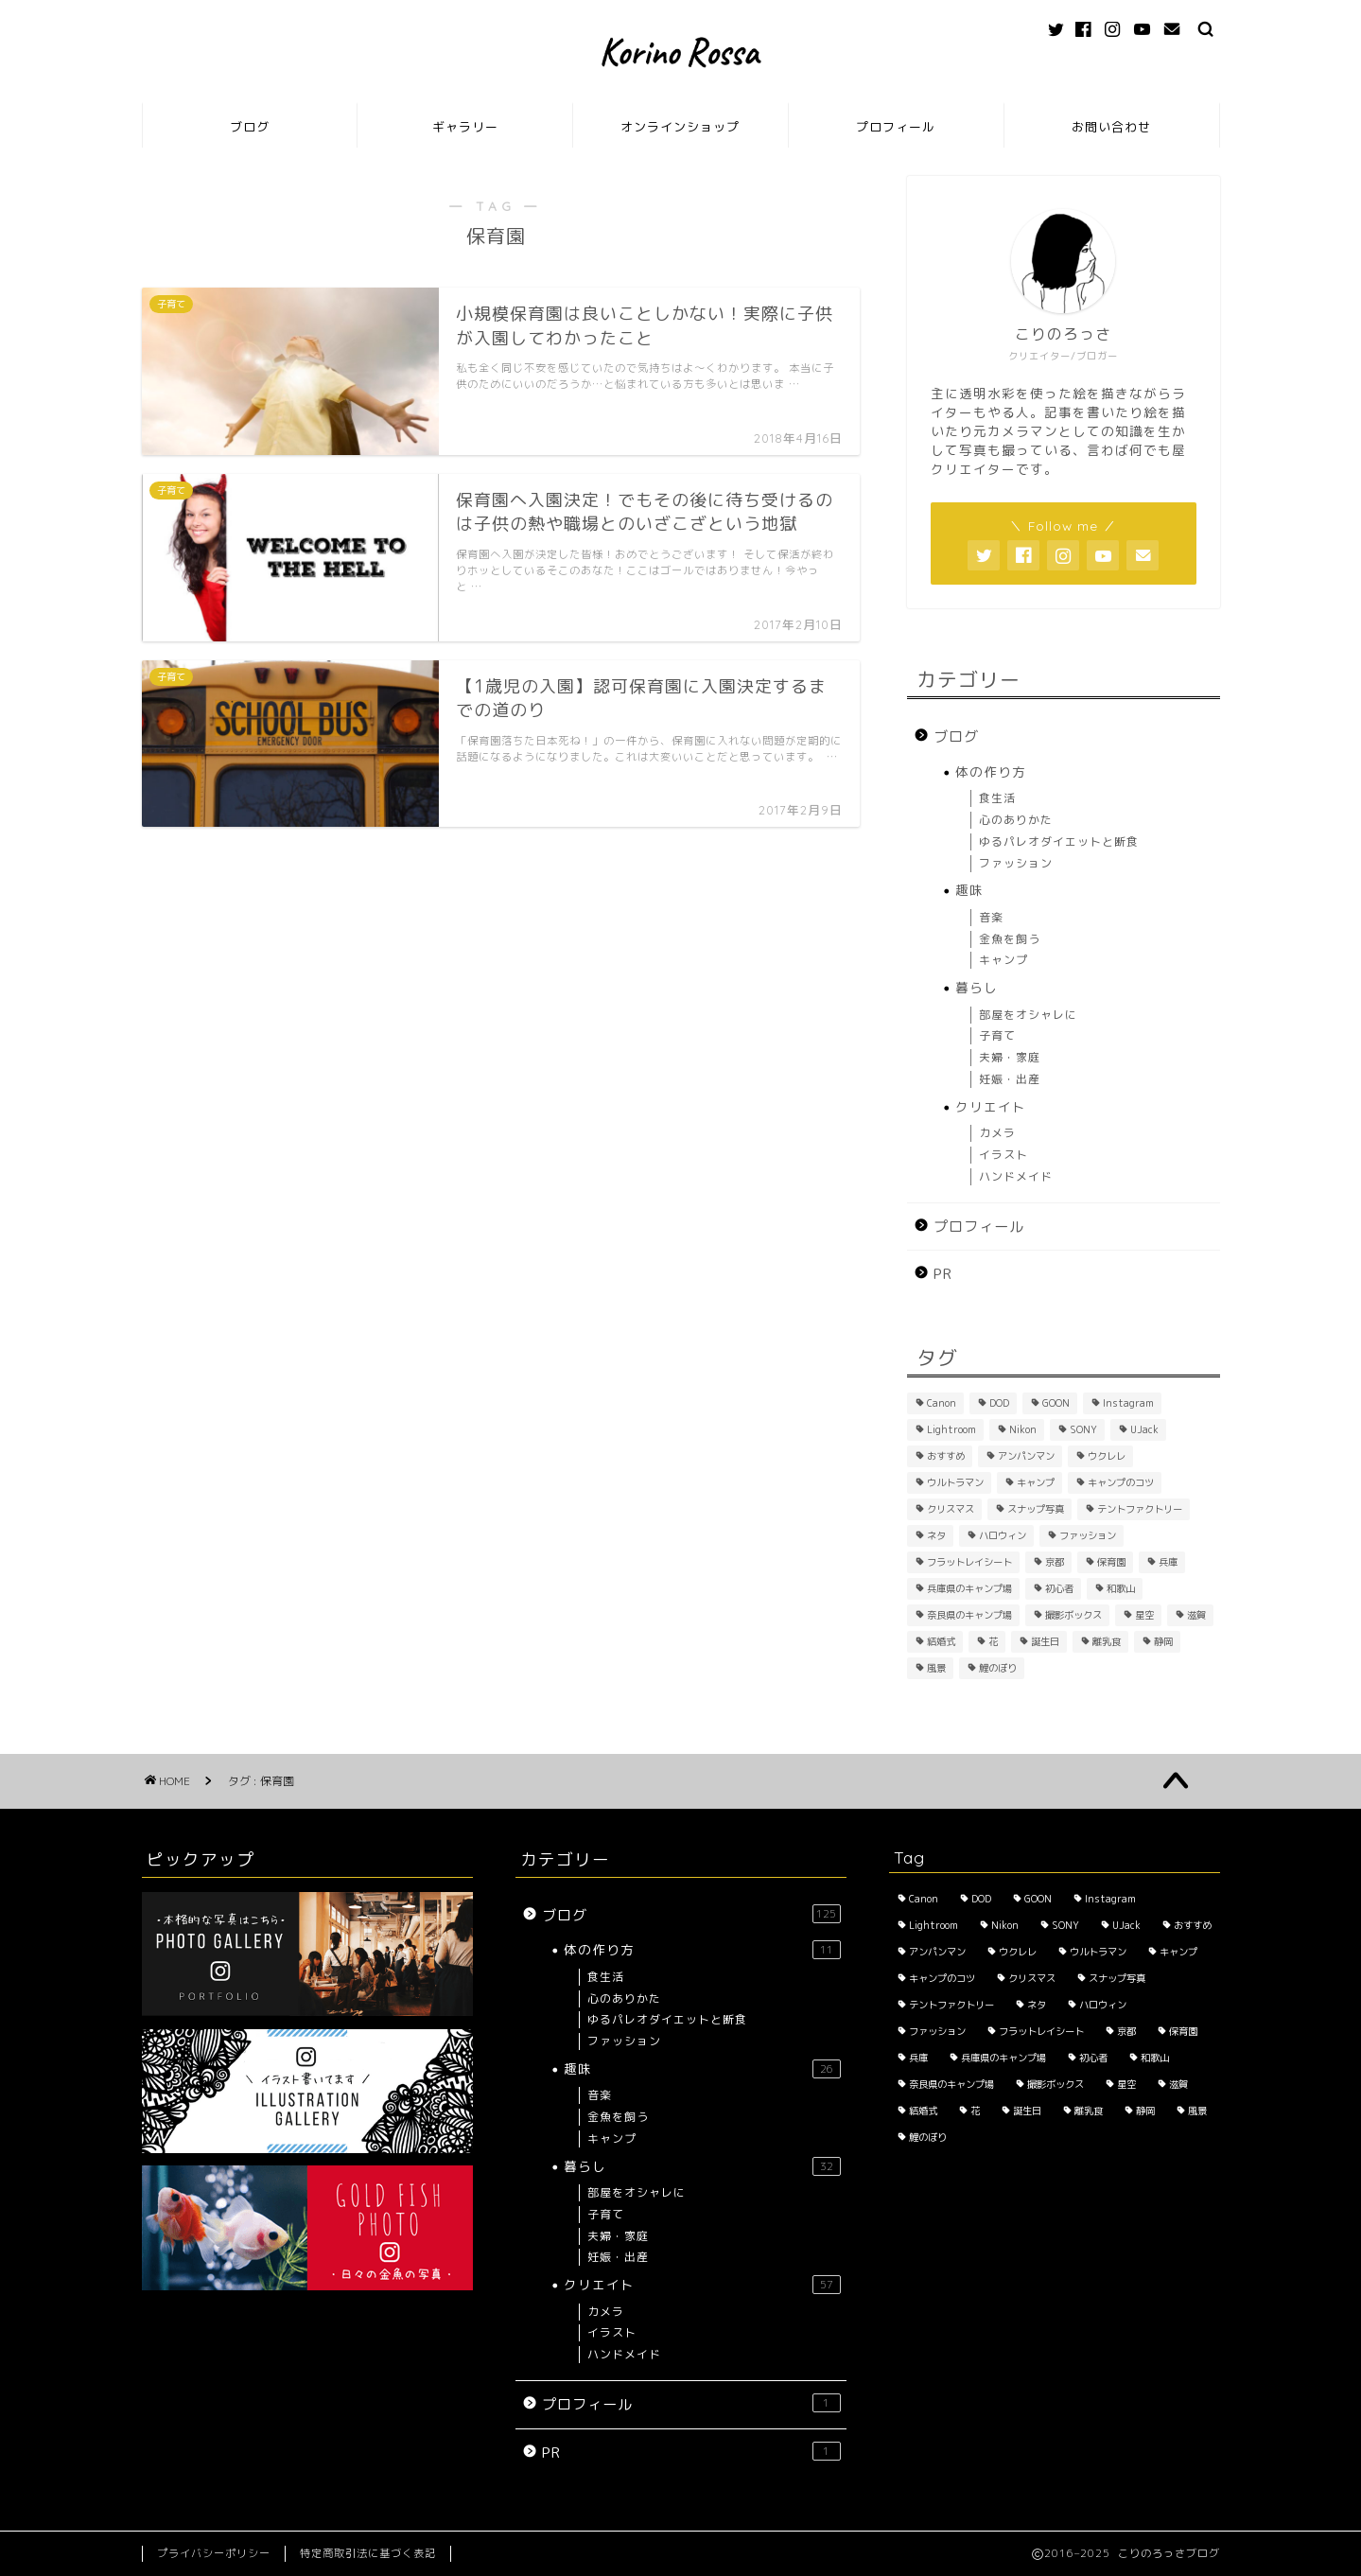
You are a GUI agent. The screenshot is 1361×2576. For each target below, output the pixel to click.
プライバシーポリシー (213, 2553)
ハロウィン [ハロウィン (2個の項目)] (1002, 1535)
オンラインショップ (680, 126)
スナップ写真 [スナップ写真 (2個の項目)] (1035, 1509)
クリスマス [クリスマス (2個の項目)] (950, 1509)
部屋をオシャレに (1028, 1015)
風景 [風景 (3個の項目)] (936, 1667)
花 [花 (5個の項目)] (993, 1641)
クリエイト (990, 1106)
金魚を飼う (1009, 939)
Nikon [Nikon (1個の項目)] (1023, 1429)
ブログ (250, 126)
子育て (997, 1035)
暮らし (976, 987)
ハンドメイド (1016, 1176)
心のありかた (1016, 820)
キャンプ (1003, 960)
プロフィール (895, 126)
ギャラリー (465, 126)
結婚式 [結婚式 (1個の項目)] (941, 1641)
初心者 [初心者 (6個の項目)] (1059, 1588)
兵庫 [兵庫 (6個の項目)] (1168, 1561)
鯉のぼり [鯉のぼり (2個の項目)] (998, 1667)
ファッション (1016, 863)
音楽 (991, 917)
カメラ (997, 1133)
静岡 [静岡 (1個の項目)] (1163, 1641)
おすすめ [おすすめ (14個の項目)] (946, 1456)
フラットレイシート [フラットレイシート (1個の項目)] (969, 1561)
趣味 (969, 890)
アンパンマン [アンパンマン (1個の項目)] (1026, 1456)
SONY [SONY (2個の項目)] (1083, 1429)
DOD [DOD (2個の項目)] (999, 1403)
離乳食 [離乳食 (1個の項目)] (1106, 1641)
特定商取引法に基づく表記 (368, 2553)
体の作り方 (990, 771)
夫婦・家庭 (1009, 1057)
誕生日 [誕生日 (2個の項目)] (1045, 1641)
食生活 (997, 798)
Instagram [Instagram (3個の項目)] (1128, 1403)
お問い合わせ (1111, 126)
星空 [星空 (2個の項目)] (1144, 1614)
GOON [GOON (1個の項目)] (1056, 1403)
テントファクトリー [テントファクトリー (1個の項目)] (1139, 1509)
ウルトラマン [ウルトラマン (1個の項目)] (955, 1482)
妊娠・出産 (1009, 1079)
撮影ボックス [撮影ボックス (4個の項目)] (1073, 1614)
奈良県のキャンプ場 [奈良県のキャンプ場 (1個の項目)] (969, 1614)
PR (943, 1274)
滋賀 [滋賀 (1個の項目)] (1196, 1614)
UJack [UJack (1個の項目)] (1144, 1429)
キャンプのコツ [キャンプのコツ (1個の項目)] (1121, 1482)
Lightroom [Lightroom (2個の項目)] (951, 1429)
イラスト (1003, 1155)
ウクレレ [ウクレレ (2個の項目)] (1106, 1456)
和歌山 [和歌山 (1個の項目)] (1121, 1588)
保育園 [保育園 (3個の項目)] (1111, 1561)
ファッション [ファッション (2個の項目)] (1087, 1535)
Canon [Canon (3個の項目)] (941, 1403)
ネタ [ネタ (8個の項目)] (936, 1535)
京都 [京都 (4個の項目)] (1054, 1561)
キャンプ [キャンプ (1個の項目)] (1036, 1482)
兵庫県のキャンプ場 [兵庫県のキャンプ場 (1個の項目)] (969, 1588)
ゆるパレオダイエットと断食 (1059, 841)
